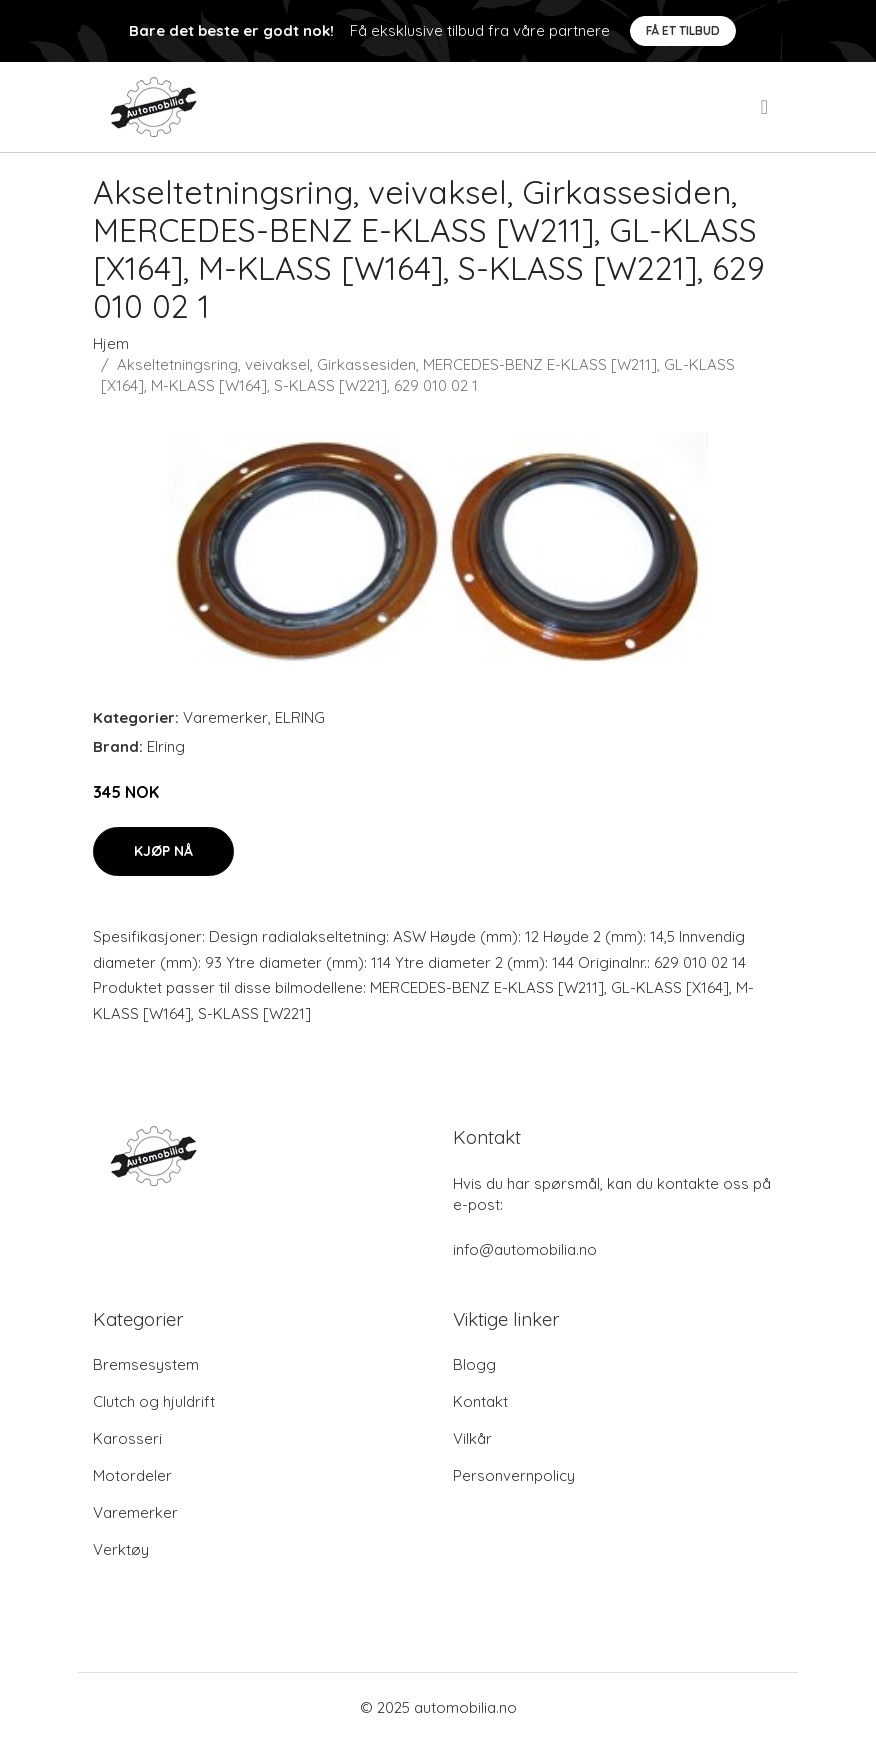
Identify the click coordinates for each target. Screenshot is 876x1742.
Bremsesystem (146, 1364)
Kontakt (480, 1401)
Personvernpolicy (514, 1475)
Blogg (474, 1364)
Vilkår (472, 1438)
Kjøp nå (163, 851)
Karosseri (127, 1438)
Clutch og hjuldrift (154, 1401)
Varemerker (225, 717)
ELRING (300, 717)
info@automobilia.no (525, 1249)
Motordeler (132, 1475)
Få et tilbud (683, 30)
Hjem (111, 343)
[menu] (766, 107)
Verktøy (121, 1549)
